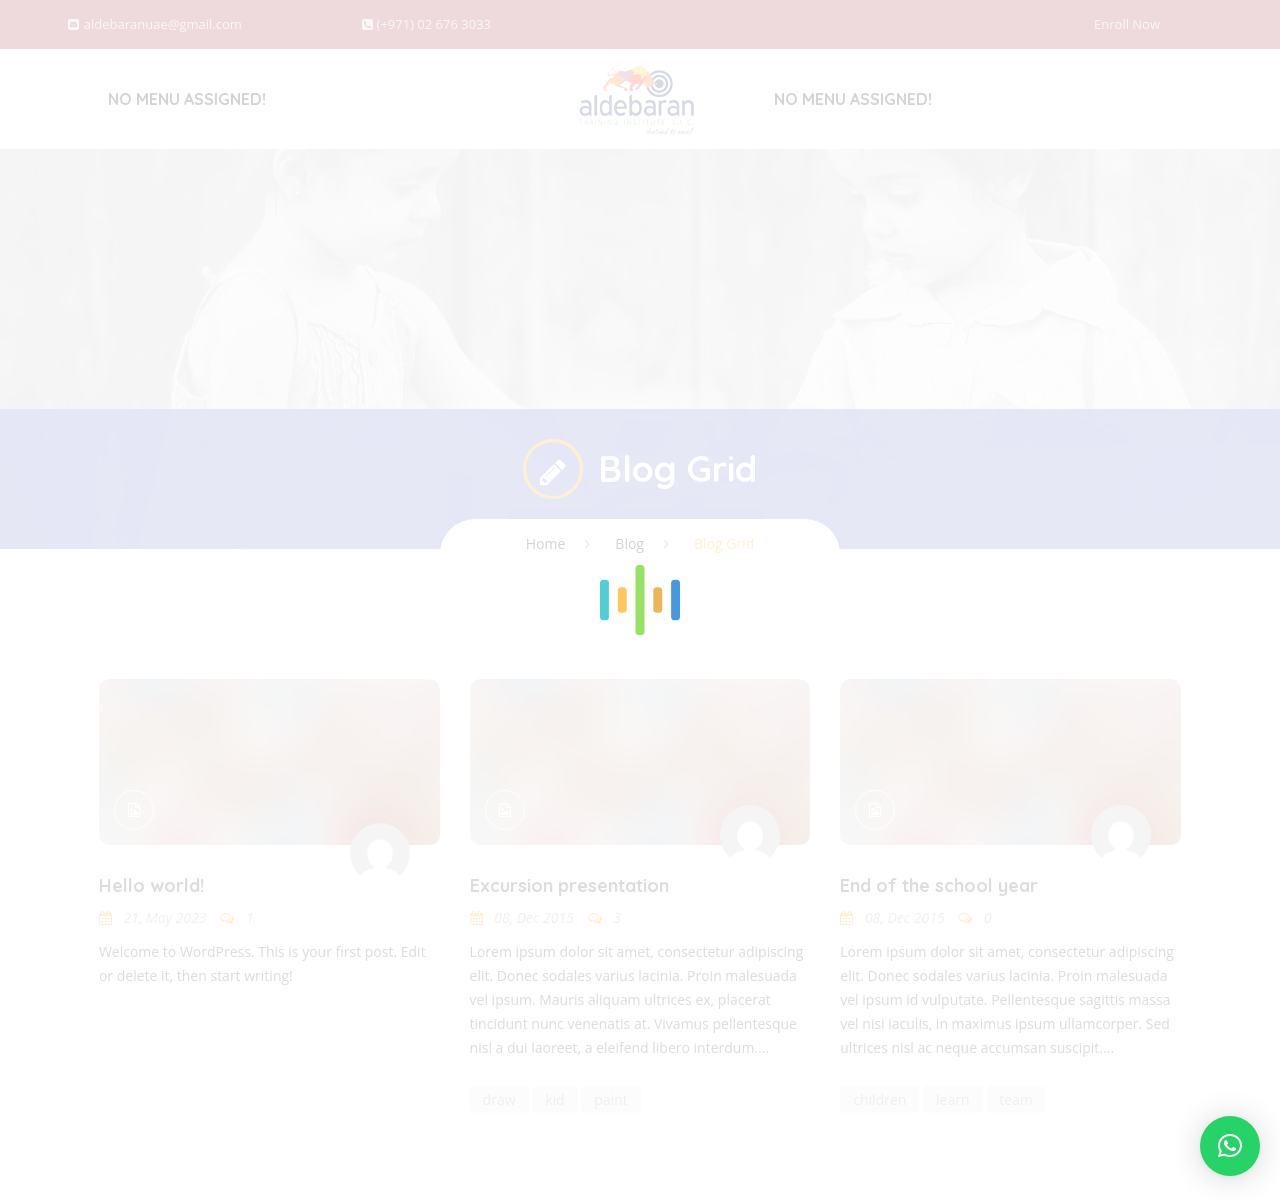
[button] (1230, 1146)
